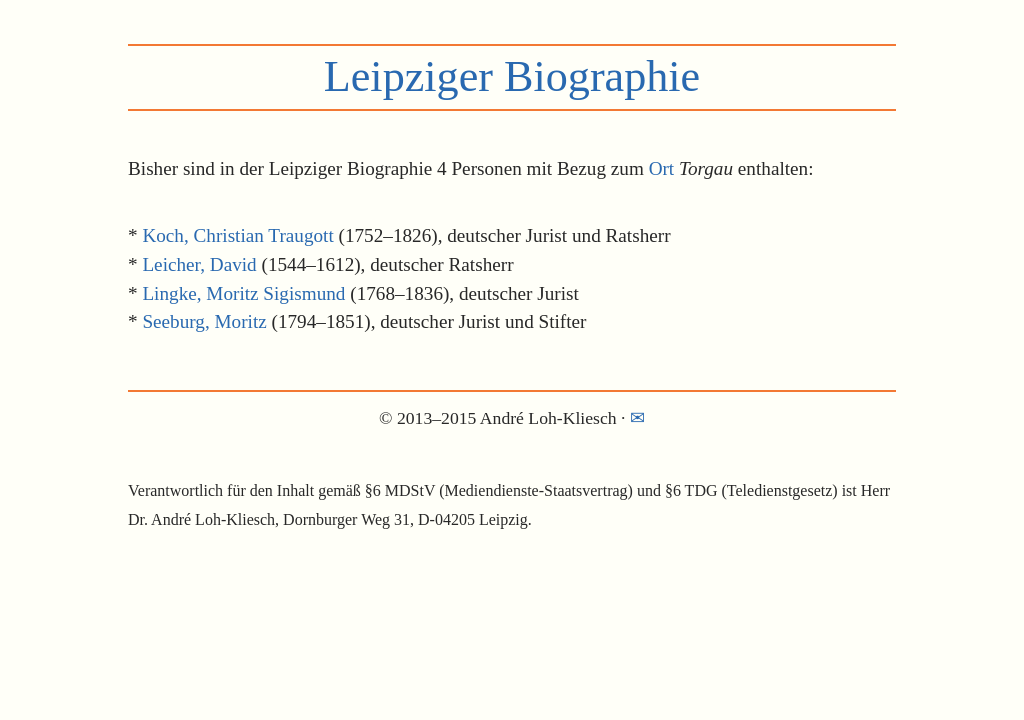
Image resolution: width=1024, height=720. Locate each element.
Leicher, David (199, 264)
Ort (662, 168)
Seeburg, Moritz (204, 321)
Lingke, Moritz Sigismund (243, 293)
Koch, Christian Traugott (237, 235)
